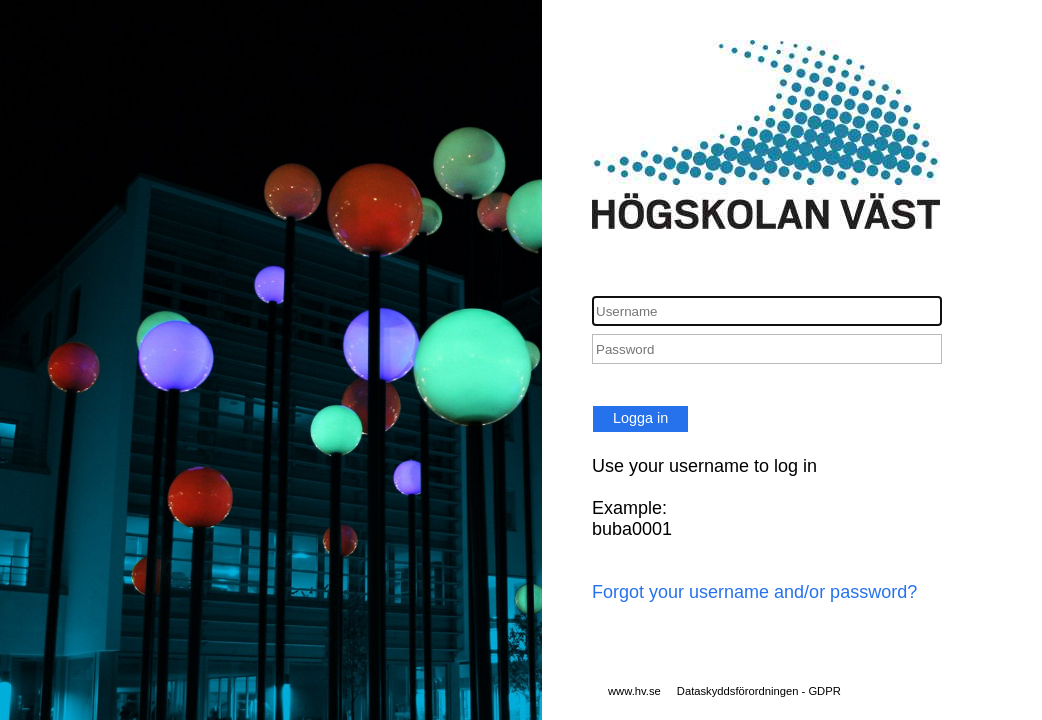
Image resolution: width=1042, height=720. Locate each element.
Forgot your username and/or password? (754, 592)
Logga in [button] (640, 418)
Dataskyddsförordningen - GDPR (759, 691)
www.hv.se (634, 691)
